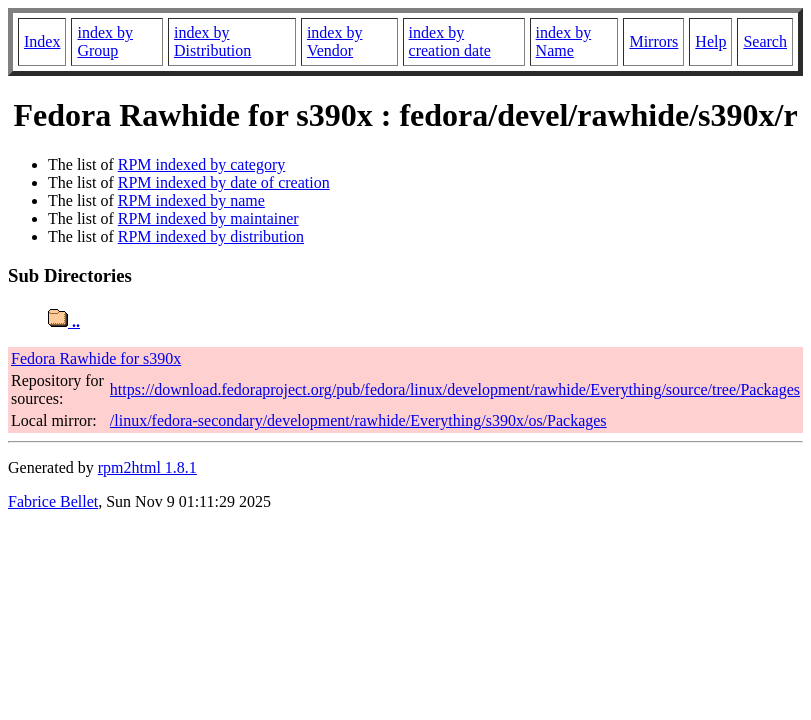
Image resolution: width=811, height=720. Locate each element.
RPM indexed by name (191, 200)
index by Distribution (212, 41)
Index (42, 41)
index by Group (105, 41)
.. (64, 321)
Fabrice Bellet (53, 501)
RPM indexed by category (202, 164)
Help (710, 41)
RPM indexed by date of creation (224, 182)
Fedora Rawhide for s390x (96, 358)
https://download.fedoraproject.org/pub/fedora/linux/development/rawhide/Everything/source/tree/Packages (455, 389)
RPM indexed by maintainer (208, 218)
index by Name (564, 41)
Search (765, 41)
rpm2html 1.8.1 (147, 467)
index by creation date (450, 41)
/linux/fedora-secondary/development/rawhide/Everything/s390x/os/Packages (358, 420)
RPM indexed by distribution (211, 236)
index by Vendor (335, 41)
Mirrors (653, 41)
